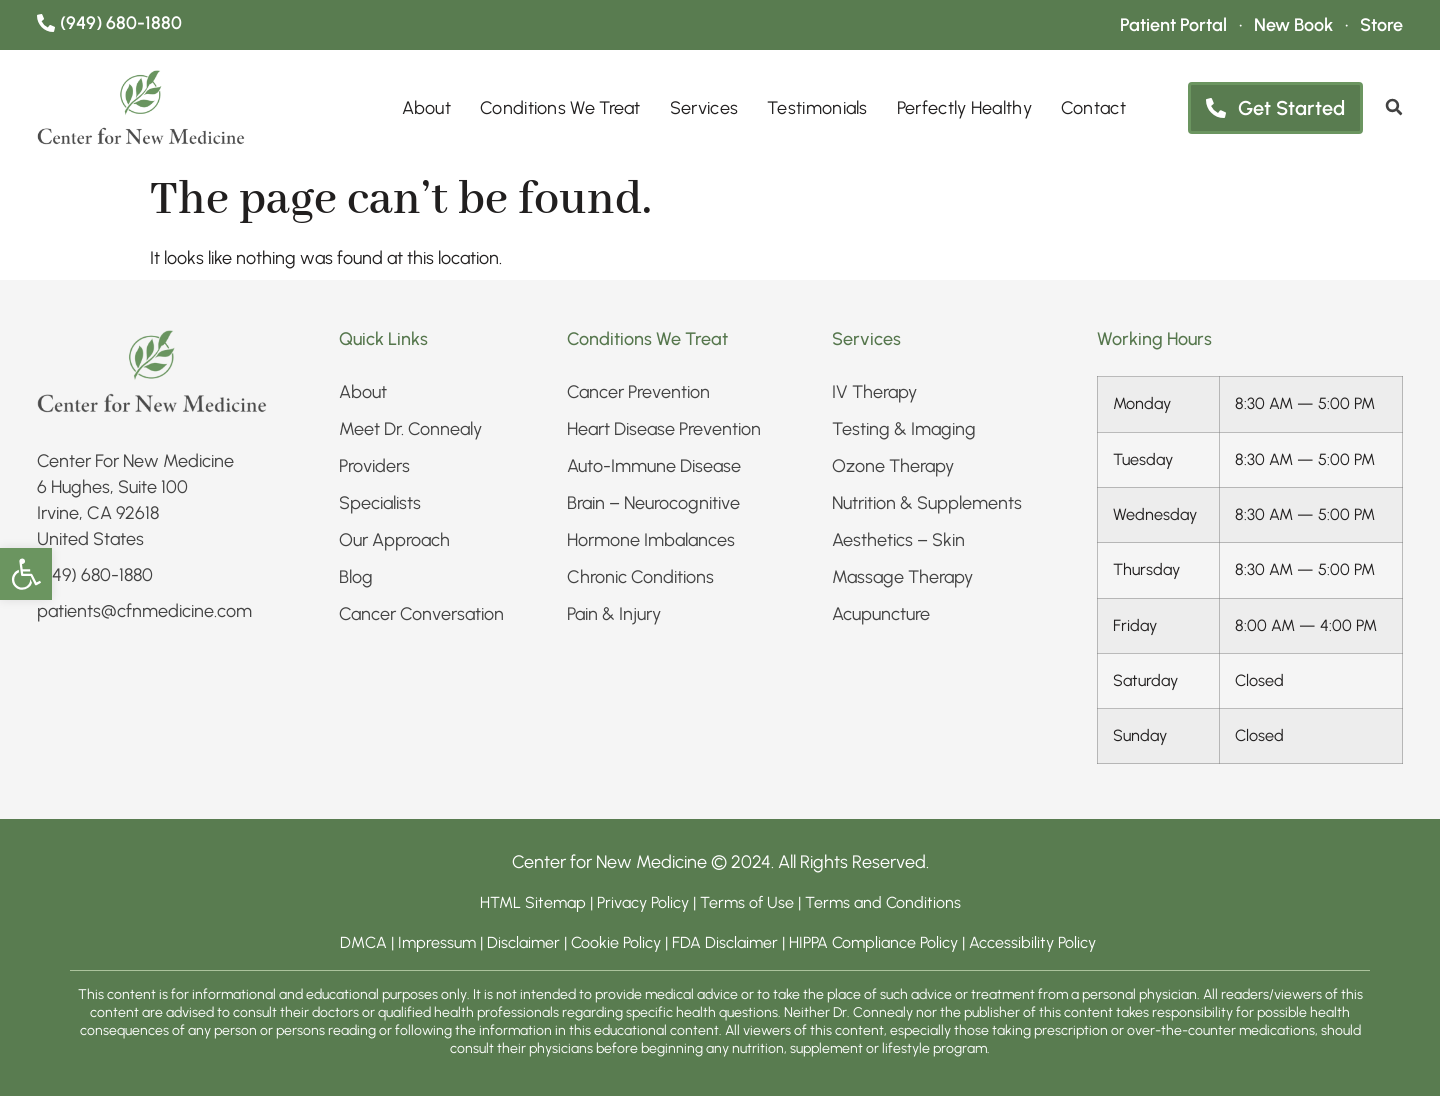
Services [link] (704, 108)
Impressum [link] (437, 942)
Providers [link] (374, 466)
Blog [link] (356, 577)
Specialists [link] (380, 503)
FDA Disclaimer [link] (725, 942)
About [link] (427, 108)
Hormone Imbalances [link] (651, 540)
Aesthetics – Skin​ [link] (898, 540)
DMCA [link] (363, 942)
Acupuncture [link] (881, 614)
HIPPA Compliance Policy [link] (875, 942)
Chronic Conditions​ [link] (640, 577)
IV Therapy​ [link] (874, 392)
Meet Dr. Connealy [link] (410, 429)
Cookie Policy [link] (616, 942)
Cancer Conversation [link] (421, 614)
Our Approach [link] (394, 540)
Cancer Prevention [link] (638, 392)
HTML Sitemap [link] (533, 902)
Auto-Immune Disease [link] (654, 466)
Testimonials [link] (817, 108)
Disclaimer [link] (523, 942)
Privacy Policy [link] (645, 902)
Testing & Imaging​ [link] (904, 429)
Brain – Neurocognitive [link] (653, 503)
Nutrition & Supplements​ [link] (927, 503)
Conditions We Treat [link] (560, 108)
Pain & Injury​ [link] (614, 614)
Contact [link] (1093, 108)
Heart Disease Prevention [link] (664, 429)
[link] (26, 574)
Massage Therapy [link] (902, 577)
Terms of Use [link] (747, 902)
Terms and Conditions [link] (883, 902)
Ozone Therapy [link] (893, 466)
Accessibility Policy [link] (1034, 942)
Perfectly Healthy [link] (964, 108)
